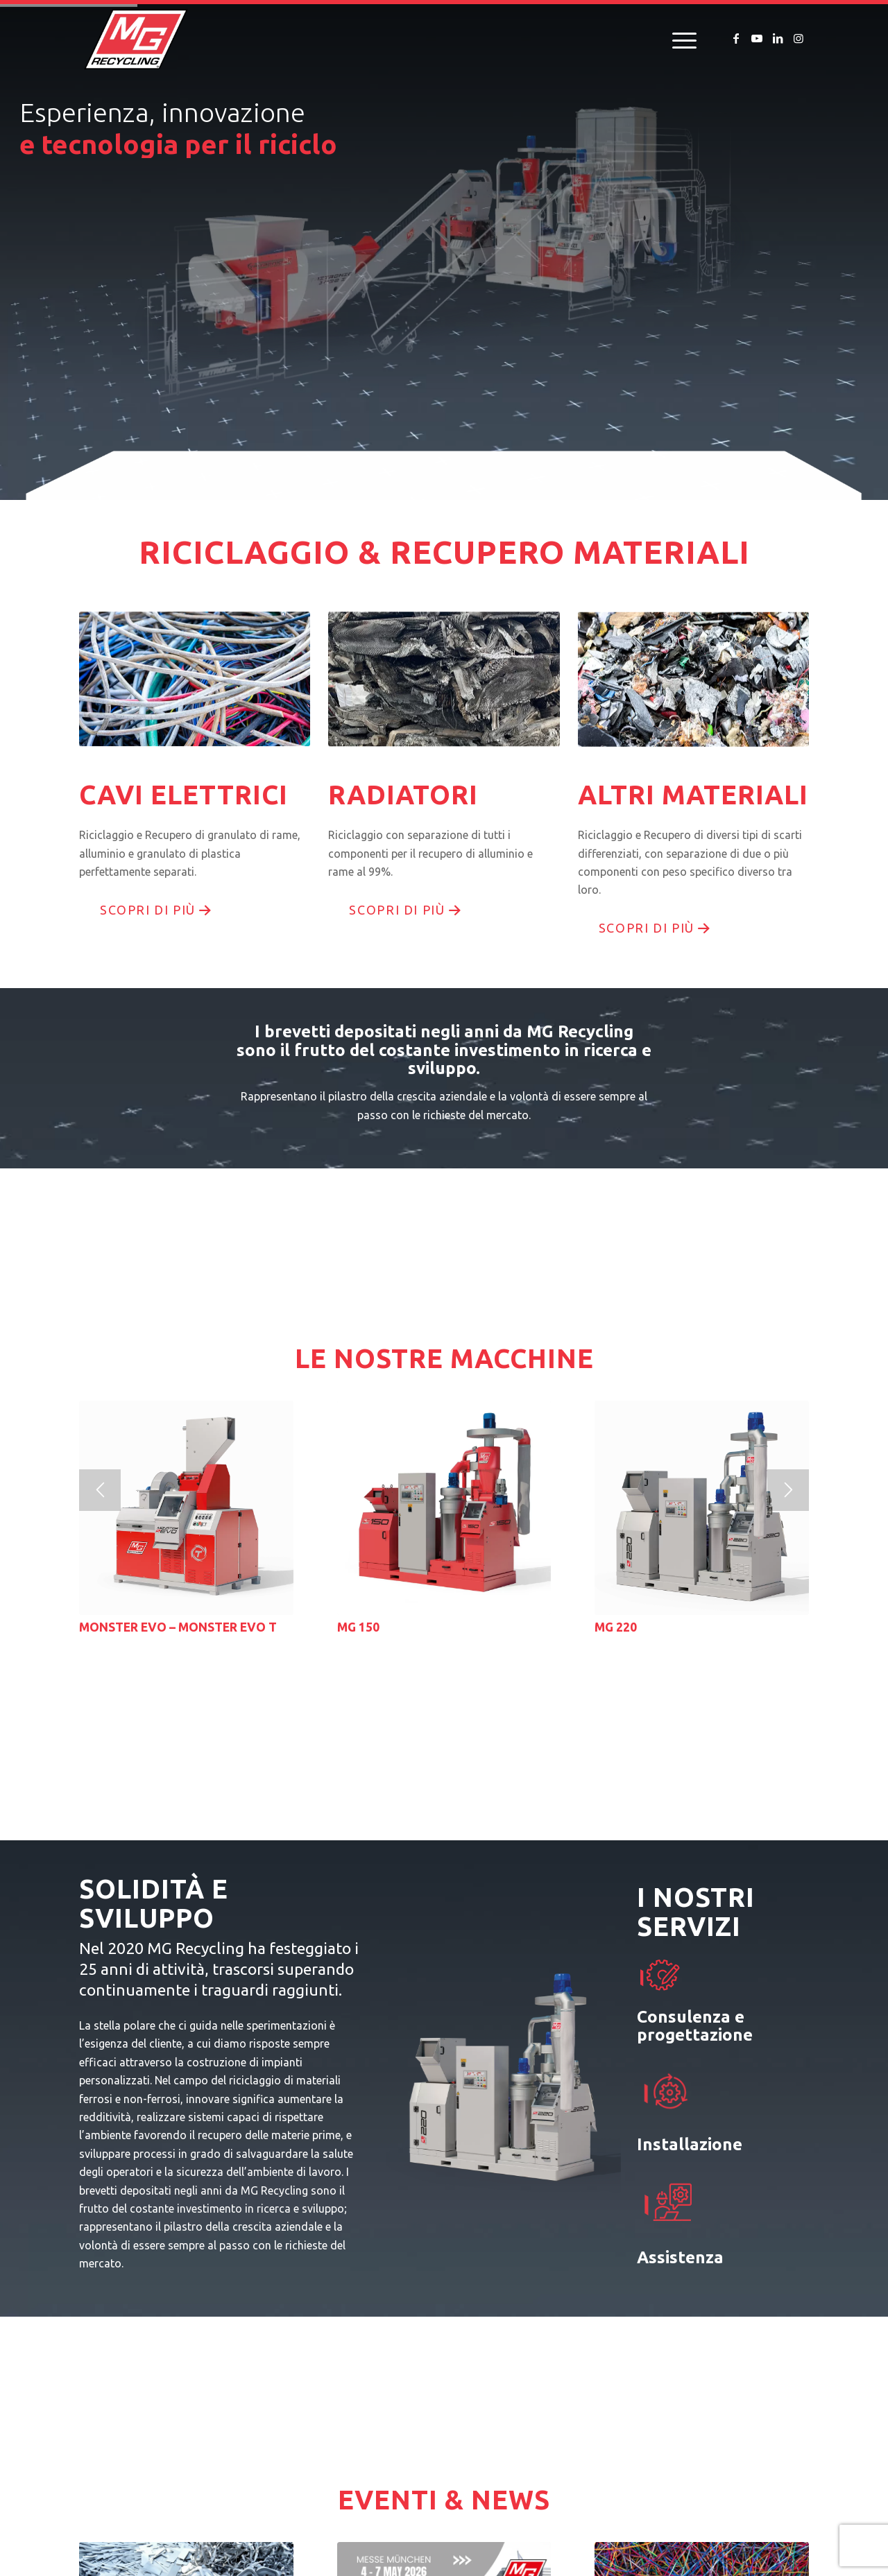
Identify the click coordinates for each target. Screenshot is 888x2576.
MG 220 (616, 1627)
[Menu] (680, 39)
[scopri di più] (154, 910)
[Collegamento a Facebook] (736, 38)
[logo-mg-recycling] (136, 39)
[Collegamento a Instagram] (798, 38)
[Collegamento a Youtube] (756, 38)
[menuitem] (680, 39)
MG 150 (358, 1627)
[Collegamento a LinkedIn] (777, 38)
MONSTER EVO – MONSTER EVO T (178, 1627)
